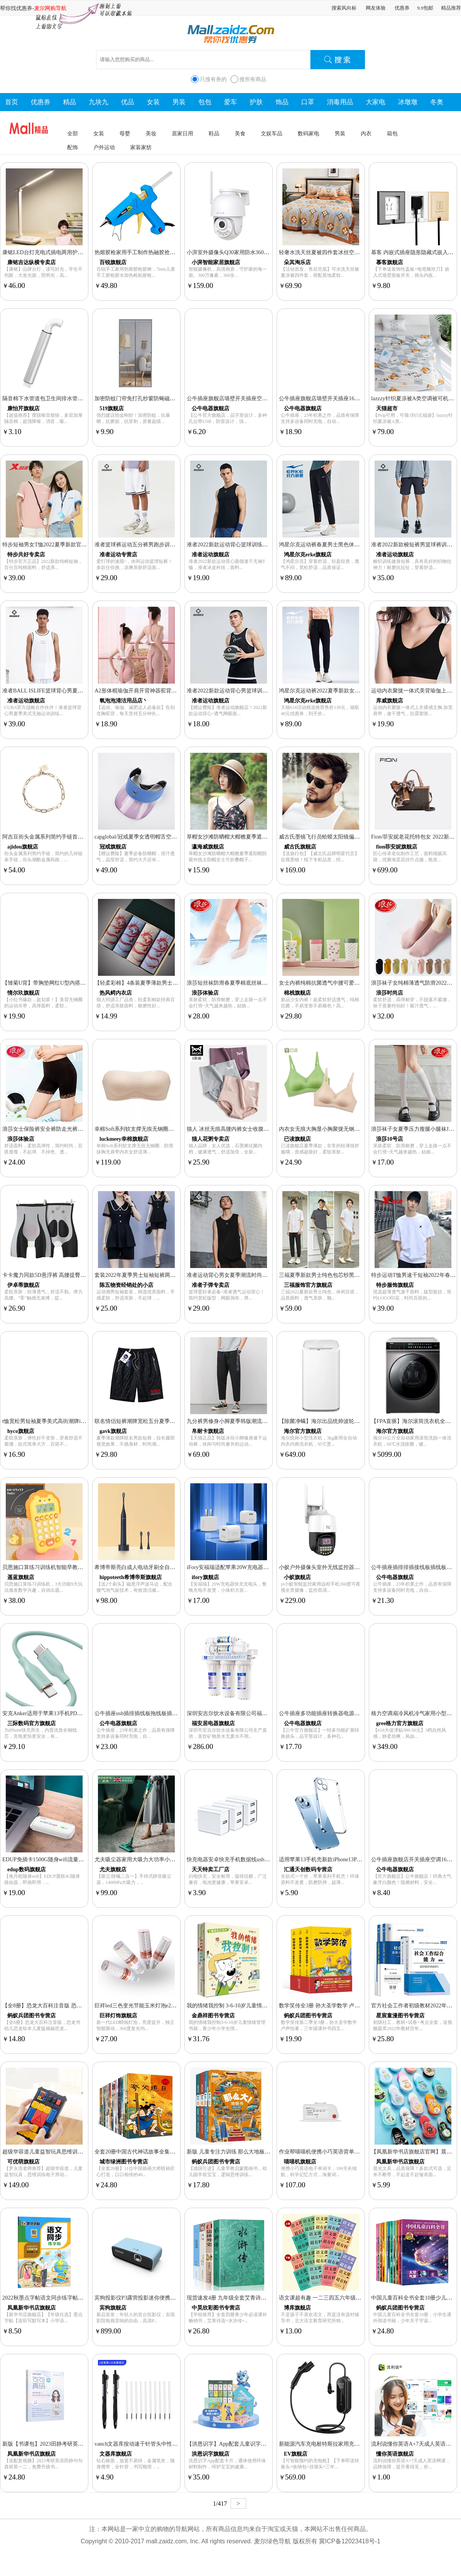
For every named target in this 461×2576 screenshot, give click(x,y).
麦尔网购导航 (50, 8)
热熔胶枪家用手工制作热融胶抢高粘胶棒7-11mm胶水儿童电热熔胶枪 (176, 252)
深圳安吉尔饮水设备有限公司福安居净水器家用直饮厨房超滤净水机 (267, 1713)
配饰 (72, 147)
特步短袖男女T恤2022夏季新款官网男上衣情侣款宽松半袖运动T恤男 (83, 544)
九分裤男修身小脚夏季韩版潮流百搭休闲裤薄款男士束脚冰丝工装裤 (267, 1421)
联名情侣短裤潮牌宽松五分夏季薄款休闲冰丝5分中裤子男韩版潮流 (174, 1421)
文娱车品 (271, 133)
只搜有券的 (213, 79)
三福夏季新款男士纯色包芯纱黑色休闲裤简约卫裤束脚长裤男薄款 (357, 1275)
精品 (69, 102)
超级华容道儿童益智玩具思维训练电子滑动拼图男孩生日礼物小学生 (83, 2151)
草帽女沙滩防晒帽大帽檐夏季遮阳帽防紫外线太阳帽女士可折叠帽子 (267, 837)
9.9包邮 (425, 8)
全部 (72, 133)
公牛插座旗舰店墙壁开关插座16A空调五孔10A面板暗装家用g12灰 (357, 398)
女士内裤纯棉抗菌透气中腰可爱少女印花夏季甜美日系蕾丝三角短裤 (359, 983)
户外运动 (104, 147)
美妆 (151, 133)
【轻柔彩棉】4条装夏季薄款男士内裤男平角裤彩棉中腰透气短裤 (171, 983)
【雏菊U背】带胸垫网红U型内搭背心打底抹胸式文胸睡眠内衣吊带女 (84, 983)
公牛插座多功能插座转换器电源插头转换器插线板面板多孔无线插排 (359, 1713)
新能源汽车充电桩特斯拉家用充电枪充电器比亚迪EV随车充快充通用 (360, 2444)
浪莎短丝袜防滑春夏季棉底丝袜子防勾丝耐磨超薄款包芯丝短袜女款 (267, 983)
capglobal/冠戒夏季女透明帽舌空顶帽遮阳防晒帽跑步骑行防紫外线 (173, 837)
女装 (153, 102)
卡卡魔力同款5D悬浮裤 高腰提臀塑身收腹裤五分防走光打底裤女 (79, 1275)
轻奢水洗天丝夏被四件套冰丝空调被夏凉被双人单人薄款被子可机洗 (359, 252)
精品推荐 (451, 8)
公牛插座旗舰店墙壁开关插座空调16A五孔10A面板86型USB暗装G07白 (271, 398)
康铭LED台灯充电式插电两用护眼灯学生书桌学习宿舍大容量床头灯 (83, 252)
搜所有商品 (252, 79)
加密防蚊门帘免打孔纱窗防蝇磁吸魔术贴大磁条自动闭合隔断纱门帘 (175, 398)
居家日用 (182, 133)
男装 (179, 102)
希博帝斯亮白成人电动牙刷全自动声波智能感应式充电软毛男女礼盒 (175, 1567)
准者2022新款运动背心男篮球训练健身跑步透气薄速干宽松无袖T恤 (267, 690)
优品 (127, 102)
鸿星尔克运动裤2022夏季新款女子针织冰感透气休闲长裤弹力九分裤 (360, 690)
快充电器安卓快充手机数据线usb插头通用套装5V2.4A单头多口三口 (267, 1859)
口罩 (307, 102)
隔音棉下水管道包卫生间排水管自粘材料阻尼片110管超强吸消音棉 (81, 398)
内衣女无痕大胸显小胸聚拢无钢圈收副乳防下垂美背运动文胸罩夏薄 (359, 1129)
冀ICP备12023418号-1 (349, 2541)
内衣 (366, 133)
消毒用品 (340, 102)
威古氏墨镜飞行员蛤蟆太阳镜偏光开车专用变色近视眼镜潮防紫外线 (359, 837)
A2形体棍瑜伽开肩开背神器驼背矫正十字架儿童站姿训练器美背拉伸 (176, 690)
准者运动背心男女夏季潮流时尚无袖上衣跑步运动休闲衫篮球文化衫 (267, 1275)
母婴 (124, 133)
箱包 (392, 133)
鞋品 (214, 133)
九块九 (98, 102)
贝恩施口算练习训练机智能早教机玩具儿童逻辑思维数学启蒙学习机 (83, 1567)
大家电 (375, 102)
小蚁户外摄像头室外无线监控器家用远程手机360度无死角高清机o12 (360, 1567)
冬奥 (436, 102)
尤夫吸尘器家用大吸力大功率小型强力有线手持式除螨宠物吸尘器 (172, 1859)
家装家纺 (141, 147)
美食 (240, 133)
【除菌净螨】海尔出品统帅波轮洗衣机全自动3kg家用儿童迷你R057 (359, 1421)
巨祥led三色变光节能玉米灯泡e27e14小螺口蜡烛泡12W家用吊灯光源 (176, 2005)
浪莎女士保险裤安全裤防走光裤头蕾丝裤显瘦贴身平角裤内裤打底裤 (83, 1129)
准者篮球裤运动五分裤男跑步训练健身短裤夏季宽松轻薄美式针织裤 (175, 544)
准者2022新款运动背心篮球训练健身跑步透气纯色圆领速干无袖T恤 (267, 544)
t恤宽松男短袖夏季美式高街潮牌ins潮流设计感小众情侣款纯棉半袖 (81, 1421)
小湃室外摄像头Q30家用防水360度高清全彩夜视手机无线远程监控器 (268, 252)
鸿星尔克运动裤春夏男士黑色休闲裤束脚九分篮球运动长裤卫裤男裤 (359, 544)
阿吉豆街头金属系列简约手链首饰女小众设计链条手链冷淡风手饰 (80, 837)
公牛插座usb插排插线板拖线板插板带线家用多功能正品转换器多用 (174, 1713)
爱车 (230, 102)
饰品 (282, 102)
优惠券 (402, 8)
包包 (204, 102)
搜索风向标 (344, 8)
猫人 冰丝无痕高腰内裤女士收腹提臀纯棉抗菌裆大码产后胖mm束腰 (267, 1129)
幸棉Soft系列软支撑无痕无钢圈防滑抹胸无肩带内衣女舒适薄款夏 (172, 1129)
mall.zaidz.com (166, 2541)
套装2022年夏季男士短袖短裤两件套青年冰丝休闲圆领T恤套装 (169, 1275)
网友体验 (376, 8)
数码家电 (308, 133)
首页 (11, 102)
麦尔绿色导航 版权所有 (285, 2541)
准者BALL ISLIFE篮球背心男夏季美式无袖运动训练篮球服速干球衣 (83, 690)
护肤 (256, 102)
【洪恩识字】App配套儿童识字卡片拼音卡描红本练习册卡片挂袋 (264, 2444)
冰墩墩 (408, 102)
